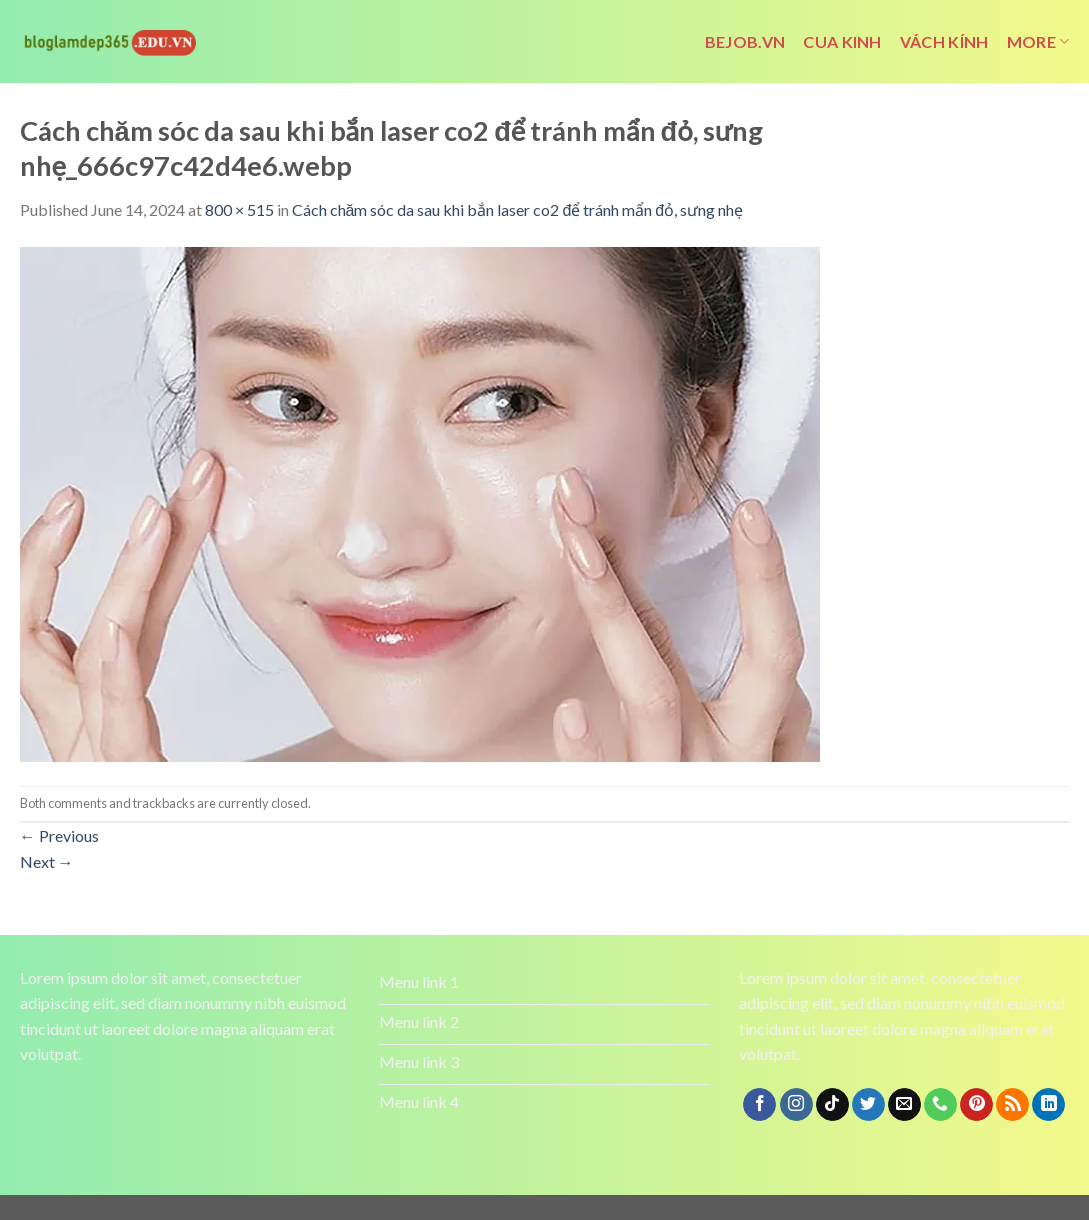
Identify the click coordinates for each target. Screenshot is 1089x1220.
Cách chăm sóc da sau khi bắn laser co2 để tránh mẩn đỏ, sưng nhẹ (518, 209)
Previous (59, 835)
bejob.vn (745, 41)
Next (47, 861)
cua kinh (842, 41)
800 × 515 (239, 209)
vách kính (944, 41)
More (1038, 42)
